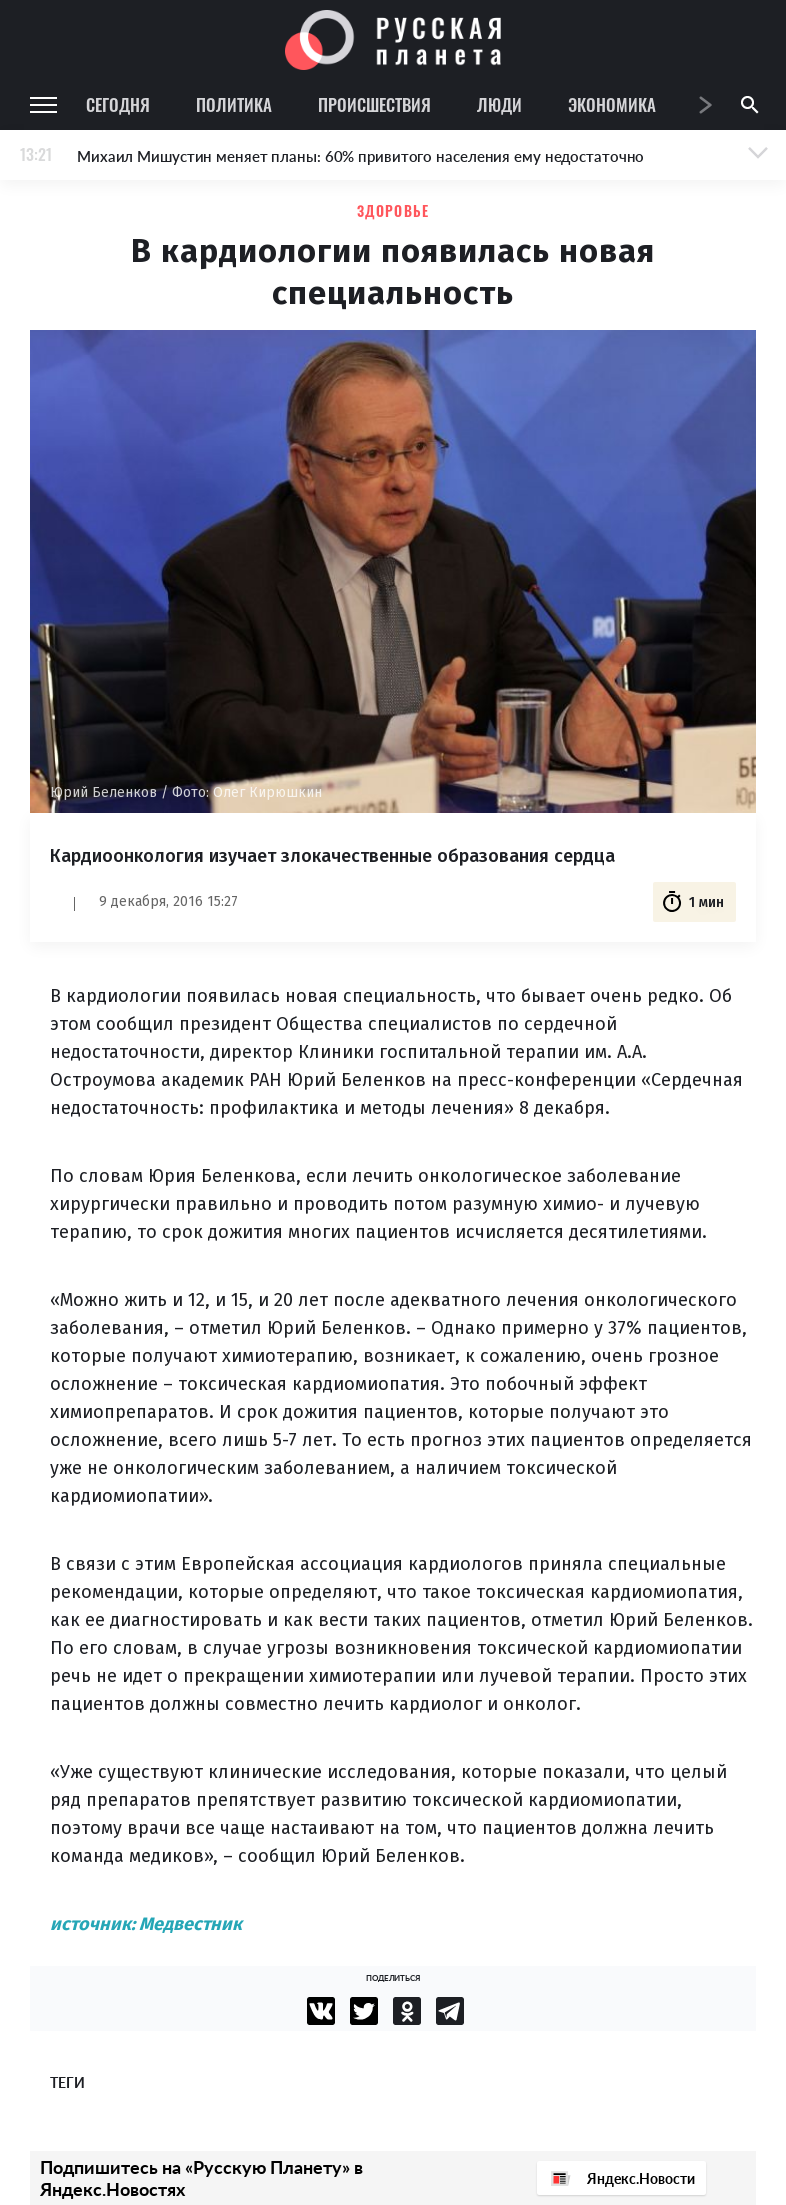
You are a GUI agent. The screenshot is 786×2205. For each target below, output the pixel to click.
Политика (234, 104)
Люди (499, 104)
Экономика (612, 104)
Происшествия (374, 104)
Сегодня (118, 104)
